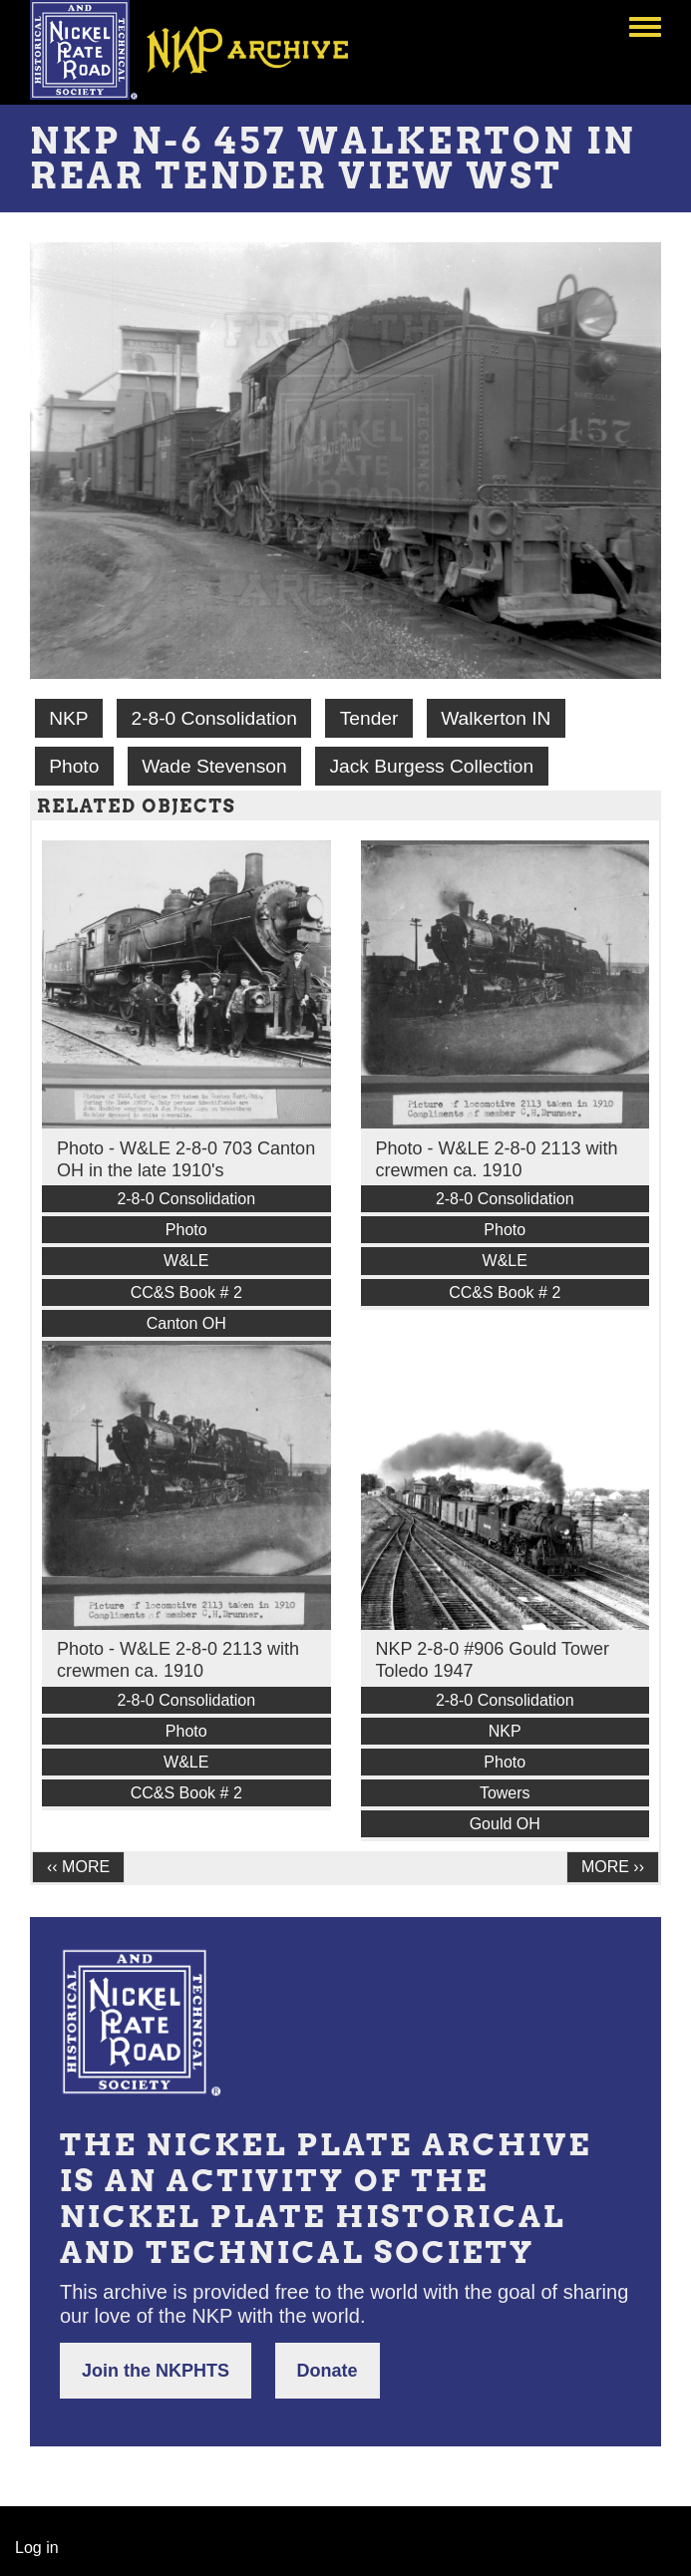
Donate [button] (327, 2371)
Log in (37, 2547)
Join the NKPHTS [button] (155, 2371)
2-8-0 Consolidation (213, 718)
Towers (505, 1792)
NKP (68, 718)
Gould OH (505, 1823)
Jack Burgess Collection (431, 766)
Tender (369, 718)
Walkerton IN (495, 718)
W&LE (186, 1260)
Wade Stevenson (214, 766)
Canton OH (186, 1323)
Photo (74, 766)
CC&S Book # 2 (186, 1292)
